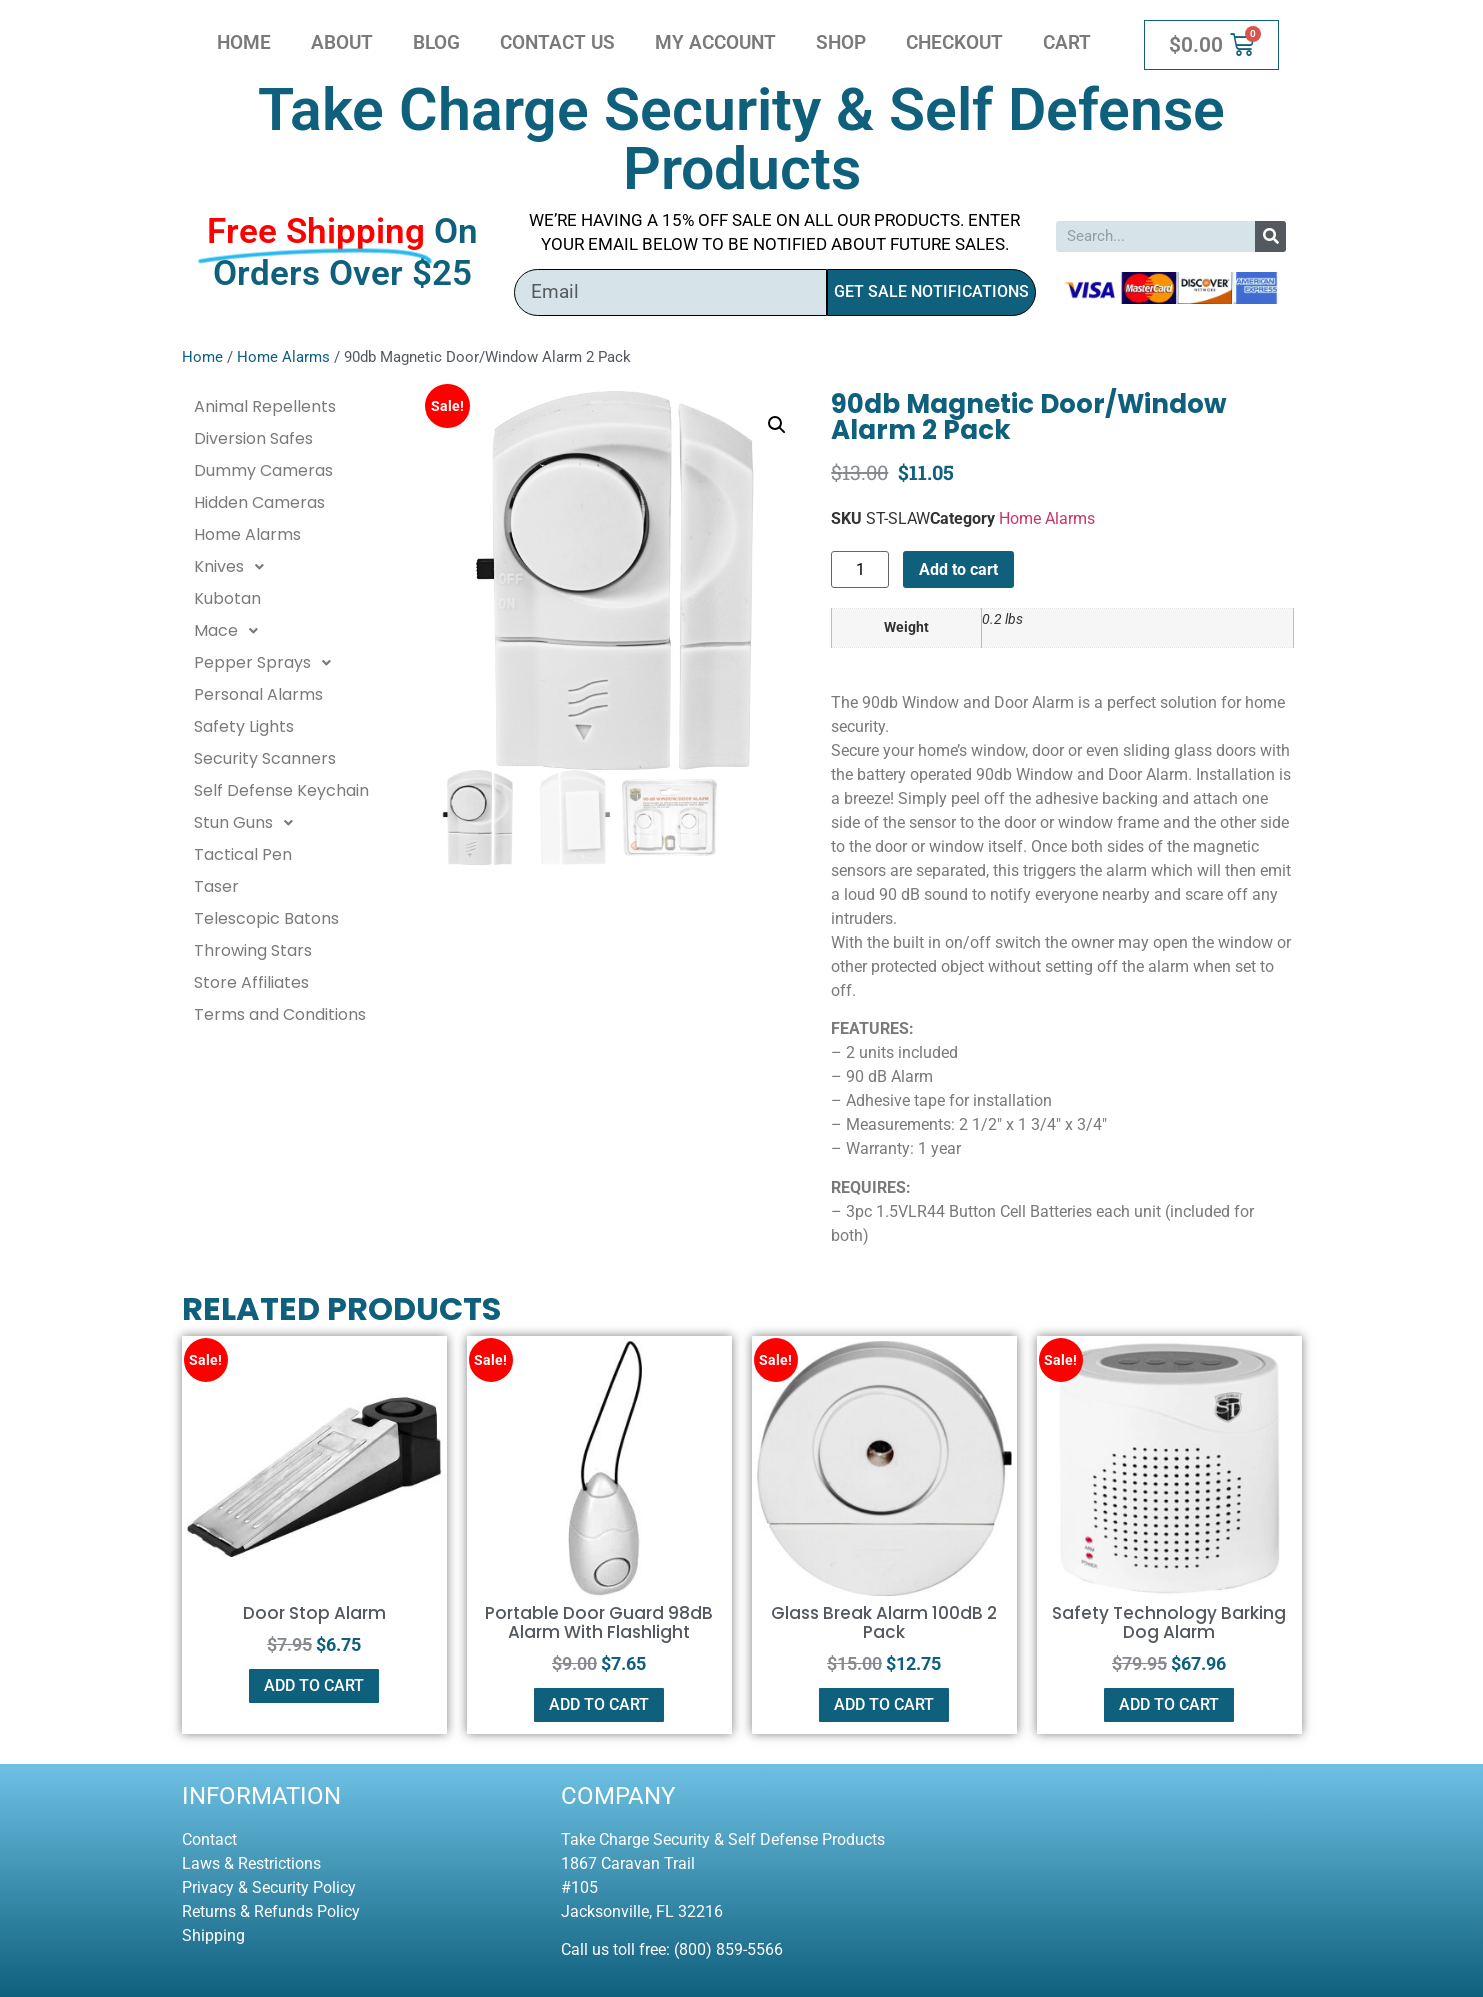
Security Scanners (265, 758)
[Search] (1270, 236)
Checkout (954, 42)
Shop (841, 42)
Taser (216, 886)
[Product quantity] (860, 569)
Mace (231, 631)
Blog (436, 42)
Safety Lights (244, 726)
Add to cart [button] (314, 1685)
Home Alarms (283, 357)
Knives (234, 567)
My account (715, 42)
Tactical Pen (243, 854)
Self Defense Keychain (281, 790)
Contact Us (557, 42)
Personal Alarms (258, 694)
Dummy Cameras (263, 470)
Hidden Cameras (259, 502)
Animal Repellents (265, 406)
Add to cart (958, 569)
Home (244, 42)
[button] (777, 425)
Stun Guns (249, 823)
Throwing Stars (253, 950)
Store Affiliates (251, 982)
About (342, 42)
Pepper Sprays (268, 663)
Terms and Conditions (280, 1014)
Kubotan (227, 598)
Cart (1067, 42)
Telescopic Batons (266, 918)
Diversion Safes (253, 438)
